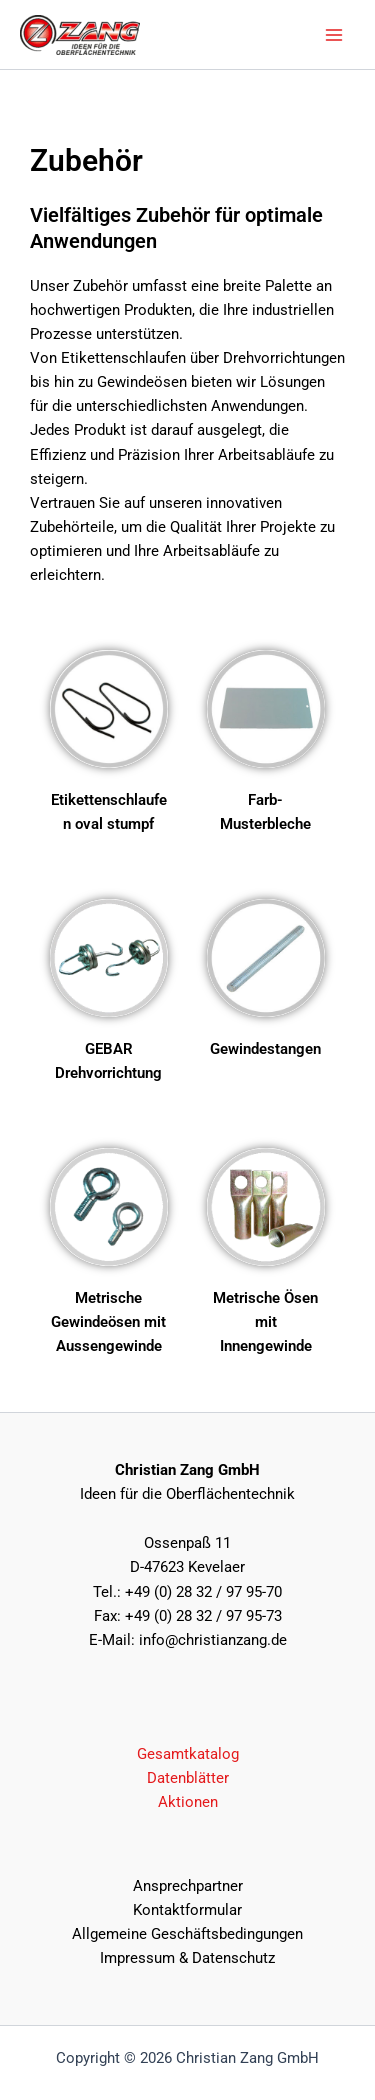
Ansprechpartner (188, 1886)
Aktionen (188, 1802)
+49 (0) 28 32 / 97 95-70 (203, 1592)
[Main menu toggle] (334, 35)
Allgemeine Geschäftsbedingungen (187, 1934)
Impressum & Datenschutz (187, 1958)
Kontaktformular (187, 1910)
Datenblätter (188, 1778)
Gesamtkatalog (188, 1754)
